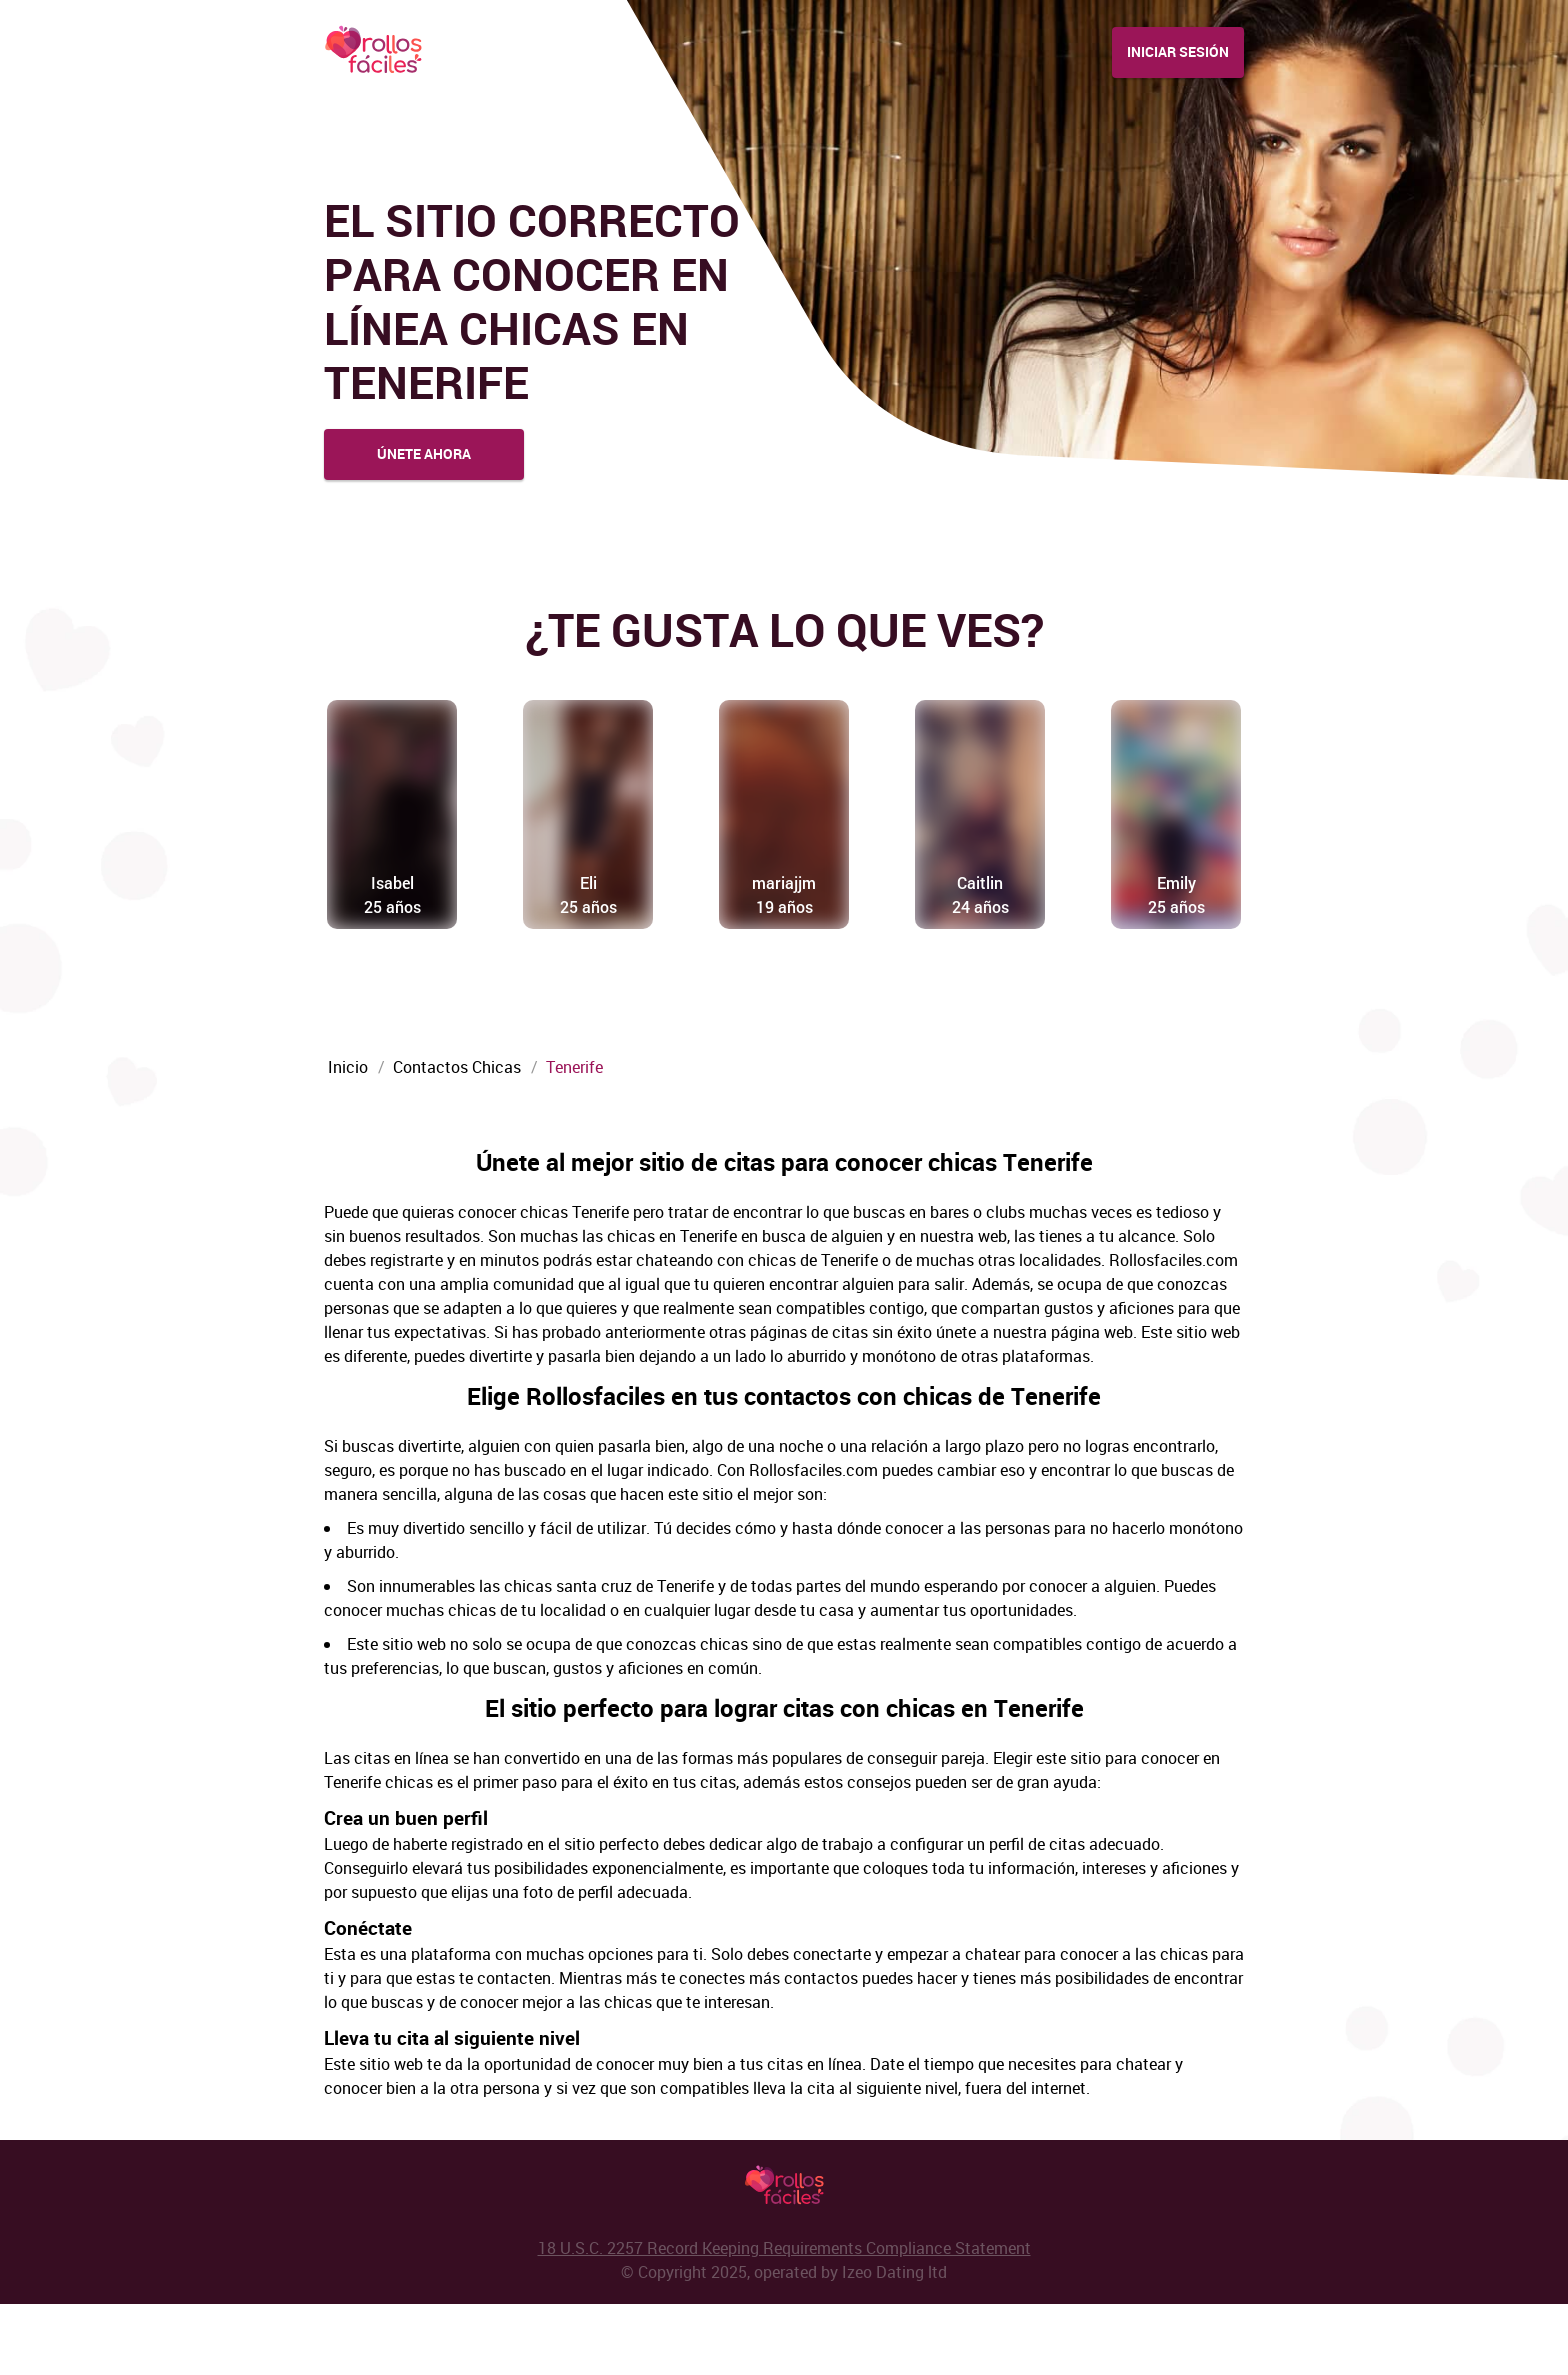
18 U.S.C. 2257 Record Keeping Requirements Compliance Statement (784, 2319)
